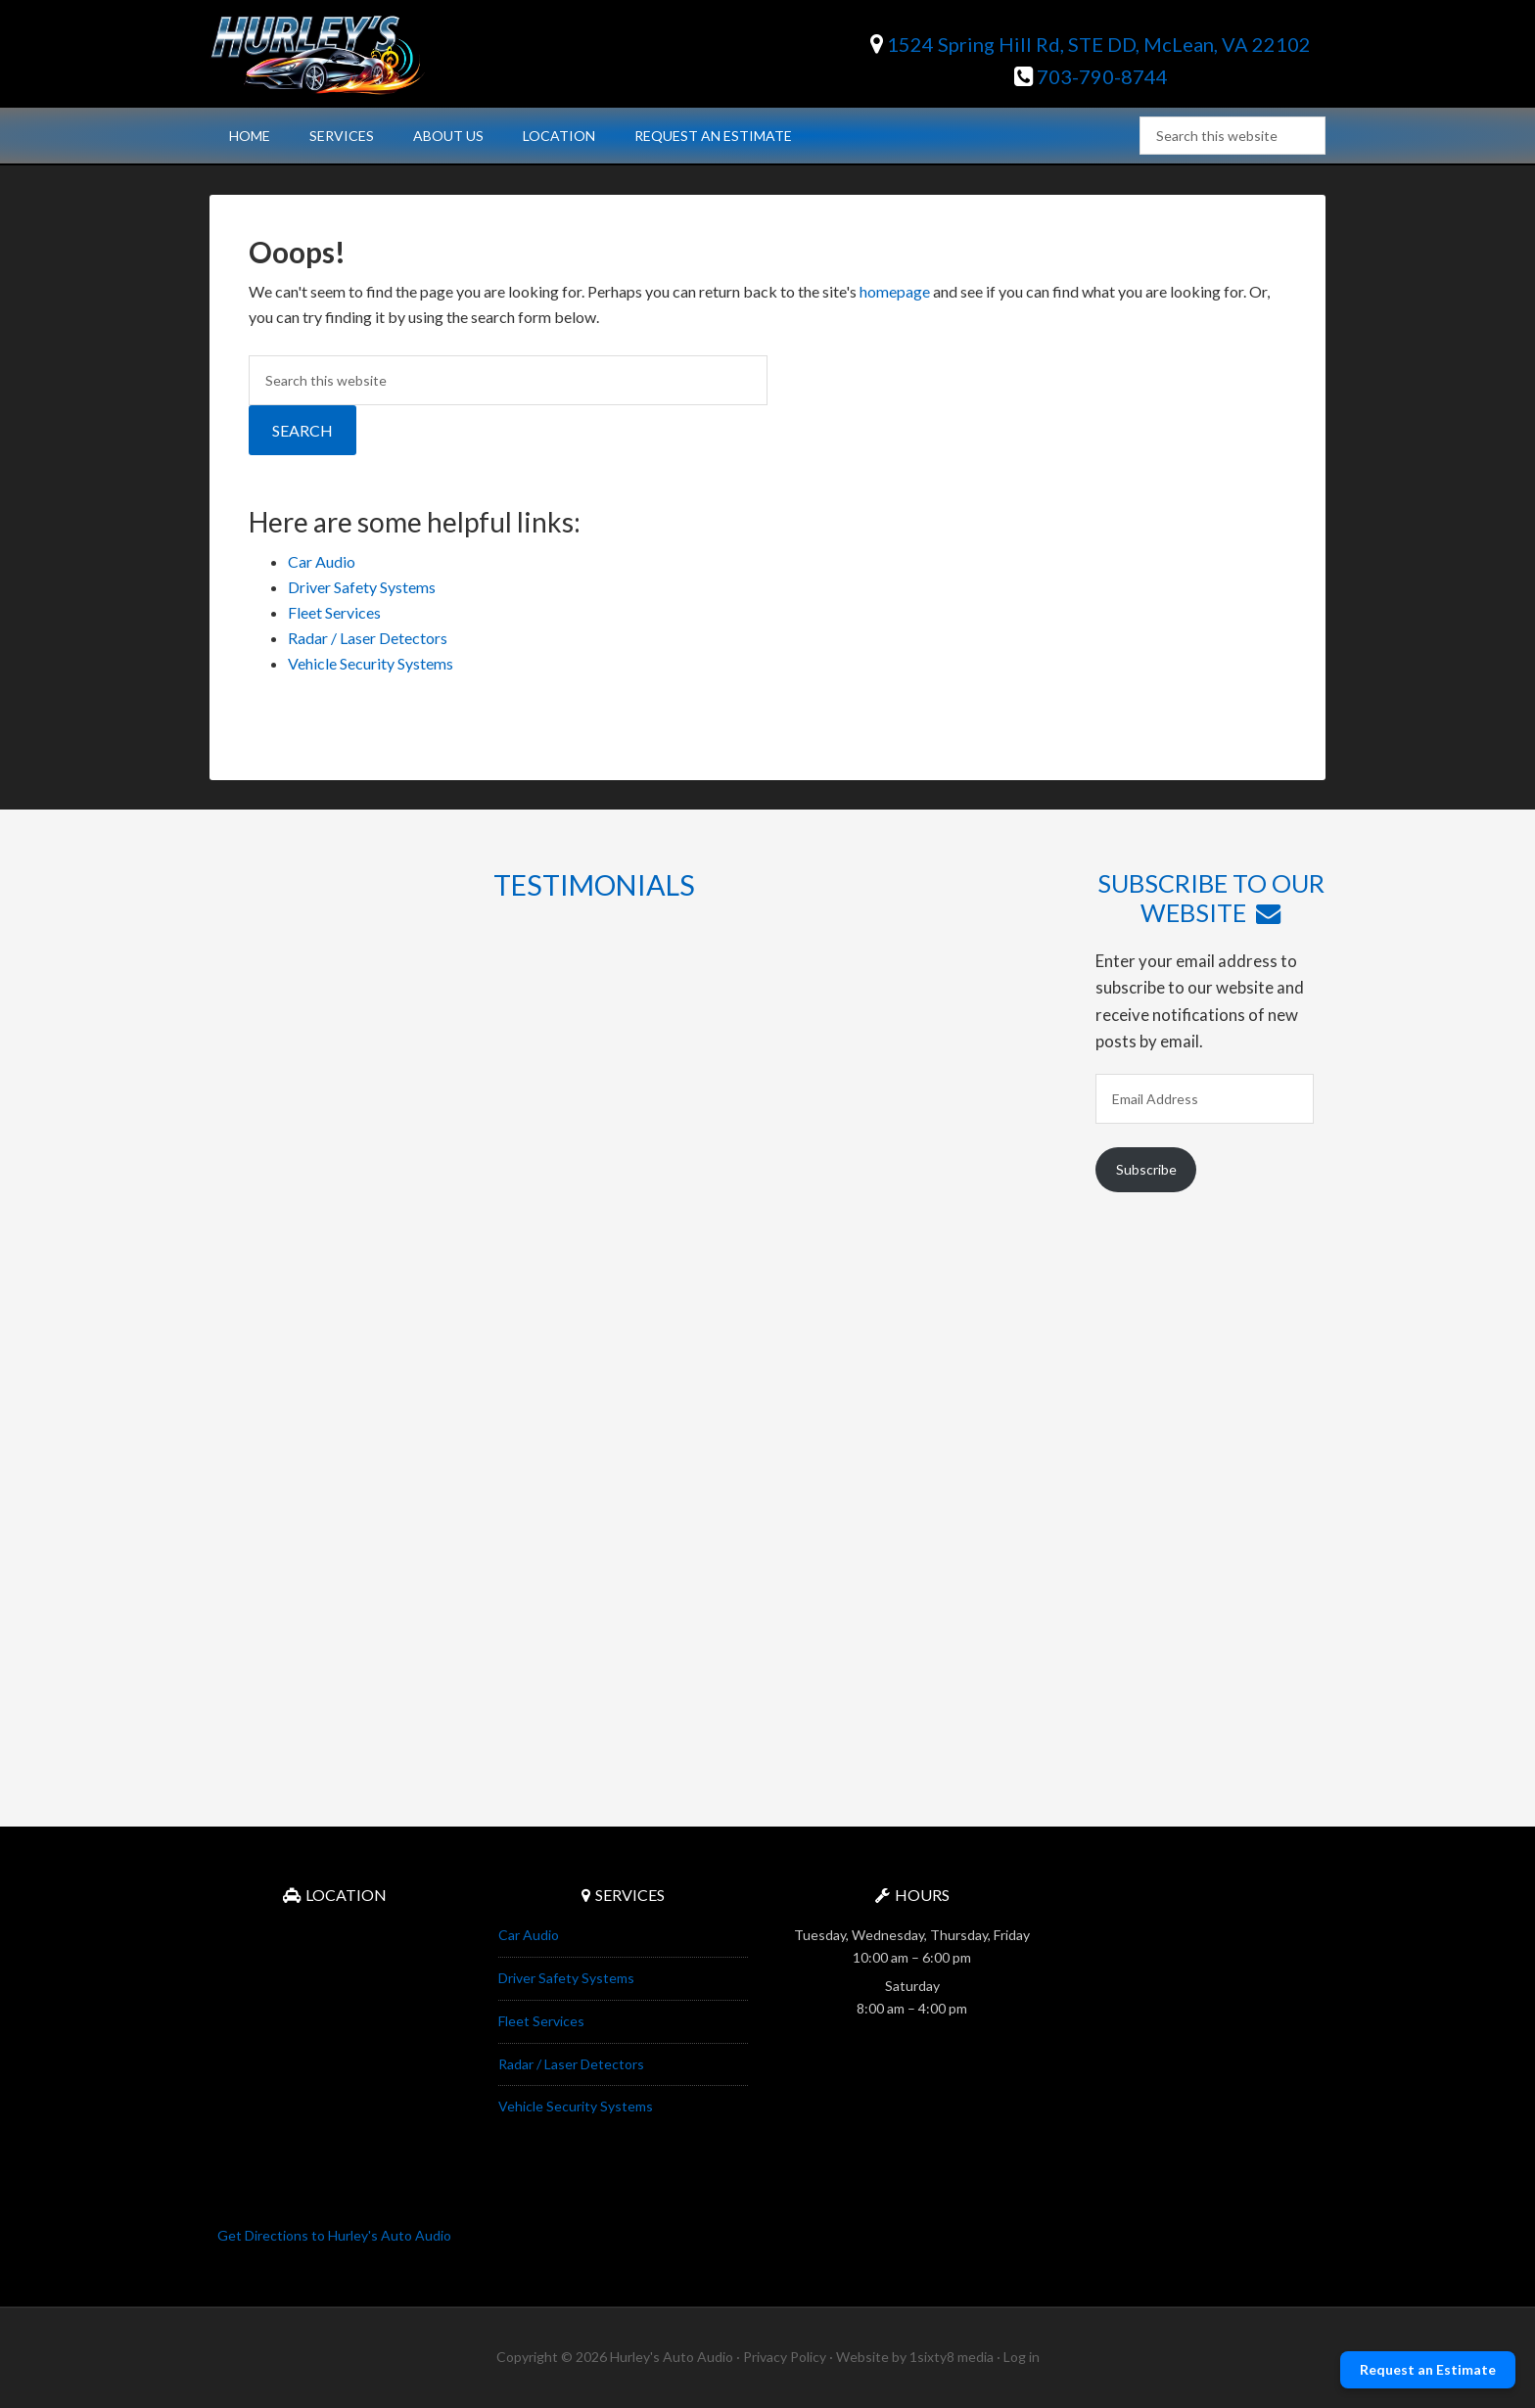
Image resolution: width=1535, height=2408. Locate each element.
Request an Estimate (1428, 2369)
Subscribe (1146, 1169)
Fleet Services (334, 612)
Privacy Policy (784, 2356)
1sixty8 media (951, 2356)
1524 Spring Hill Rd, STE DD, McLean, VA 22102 (1090, 44)
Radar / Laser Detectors (367, 637)
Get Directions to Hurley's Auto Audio (334, 2235)
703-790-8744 (1091, 76)
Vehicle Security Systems (370, 663)
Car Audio (321, 561)
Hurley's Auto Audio (375, 54)
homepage (895, 291)
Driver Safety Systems (362, 587)
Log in (1021, 2356)
